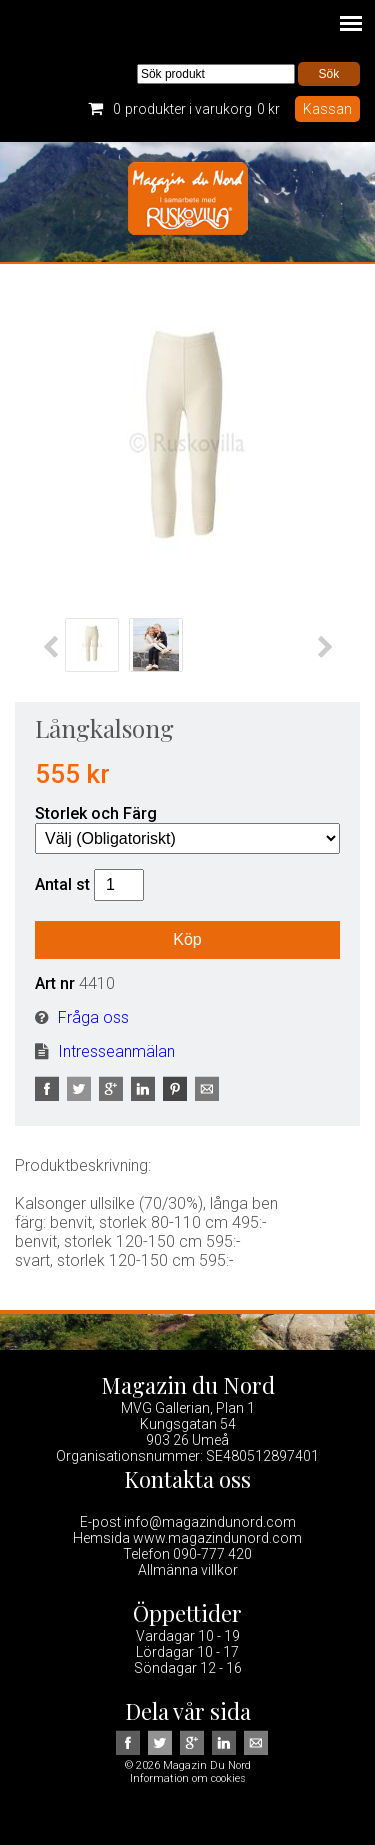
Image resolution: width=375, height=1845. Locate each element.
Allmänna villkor (188, 1570)
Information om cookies (188, 1778)
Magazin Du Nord (188, 202)
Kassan (327, 109)
